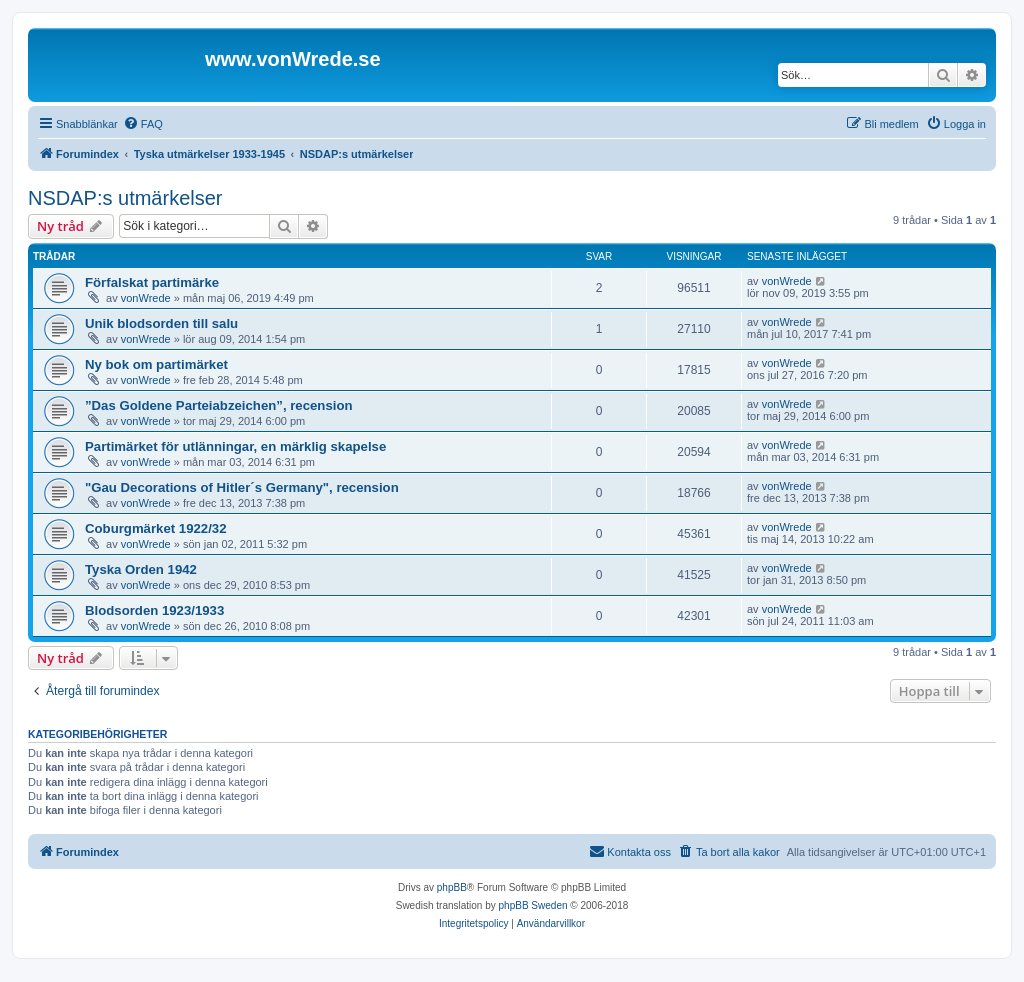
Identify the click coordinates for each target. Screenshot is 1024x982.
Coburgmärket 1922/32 (155, 528)
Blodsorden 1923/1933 (154, 610)
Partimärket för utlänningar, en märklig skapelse (235, 446)
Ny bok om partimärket (156, 364)
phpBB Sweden (533, 905)
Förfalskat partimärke (152, 282)
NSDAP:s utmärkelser (125, 198)
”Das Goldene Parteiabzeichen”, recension (219, 405)
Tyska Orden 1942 (141, 569)
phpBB (452, 887)
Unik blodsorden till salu (161, 323)
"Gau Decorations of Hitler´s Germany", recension (242, 487)
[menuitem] (143, 124)
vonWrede (146, 298)
